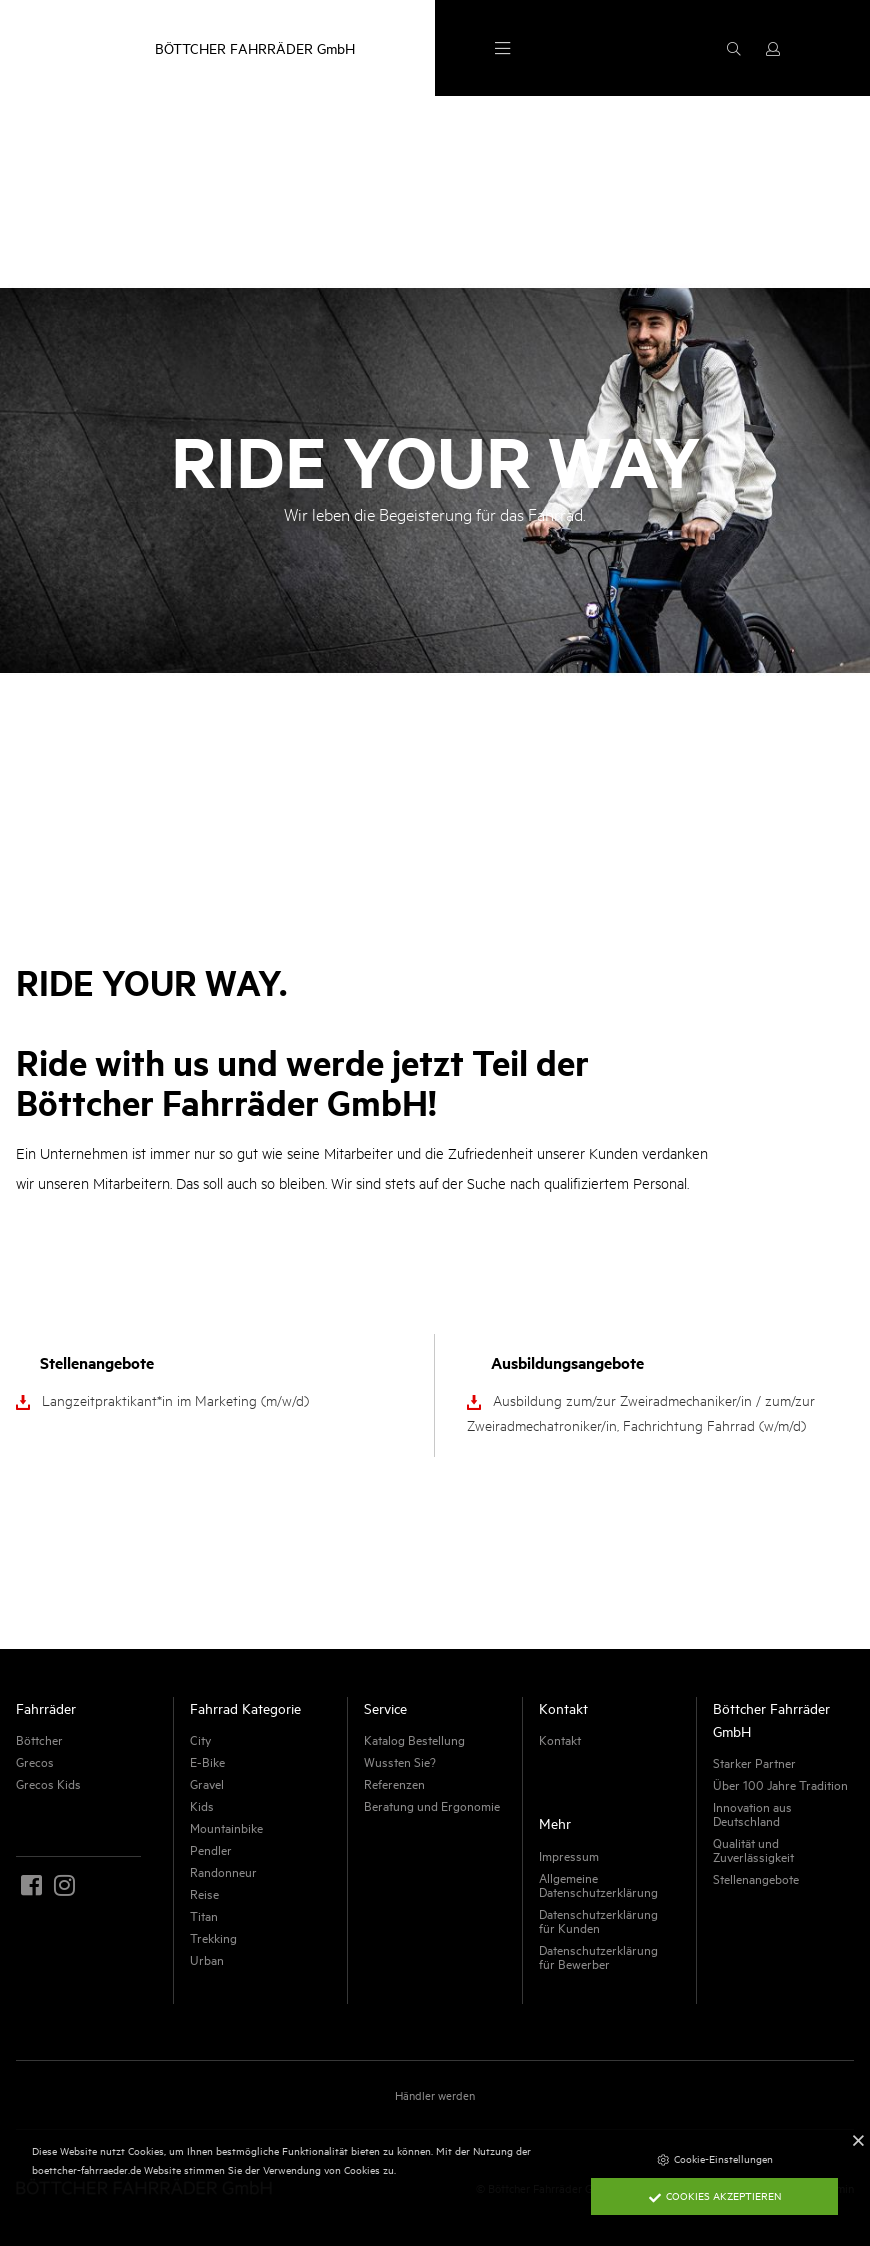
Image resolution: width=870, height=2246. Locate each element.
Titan (204, 1915)
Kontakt (560, 1739)
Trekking (213, 1937)
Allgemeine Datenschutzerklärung (598, 1884)
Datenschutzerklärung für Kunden (598, 1920)
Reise (204, 1893)
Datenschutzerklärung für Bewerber (598, 1956)
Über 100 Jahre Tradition (780, 1784)
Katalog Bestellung (414, 1739)
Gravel (207, 1783)
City (200, 1739)
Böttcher (39, 1739)
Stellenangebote (756, 1878)
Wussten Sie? (400, 1761)
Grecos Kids (48, 1783)
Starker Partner (754, 1762)
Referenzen (394, 1783)
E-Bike (207, 1761)
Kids (202, 1805)
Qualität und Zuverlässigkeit (753, 1849)
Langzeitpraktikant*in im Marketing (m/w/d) (175, 1399)
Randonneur (223, 1871)
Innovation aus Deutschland (752, 1813)
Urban (207, 1959)
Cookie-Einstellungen (714, 2158)
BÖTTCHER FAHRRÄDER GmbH (255, 47)
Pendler (211, 1849)
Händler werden (435, 2094)
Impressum (569, 1855)
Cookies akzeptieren (714, 2195)
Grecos (35, 1761)
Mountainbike (226, 1827)
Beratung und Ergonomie (432, 1805)
